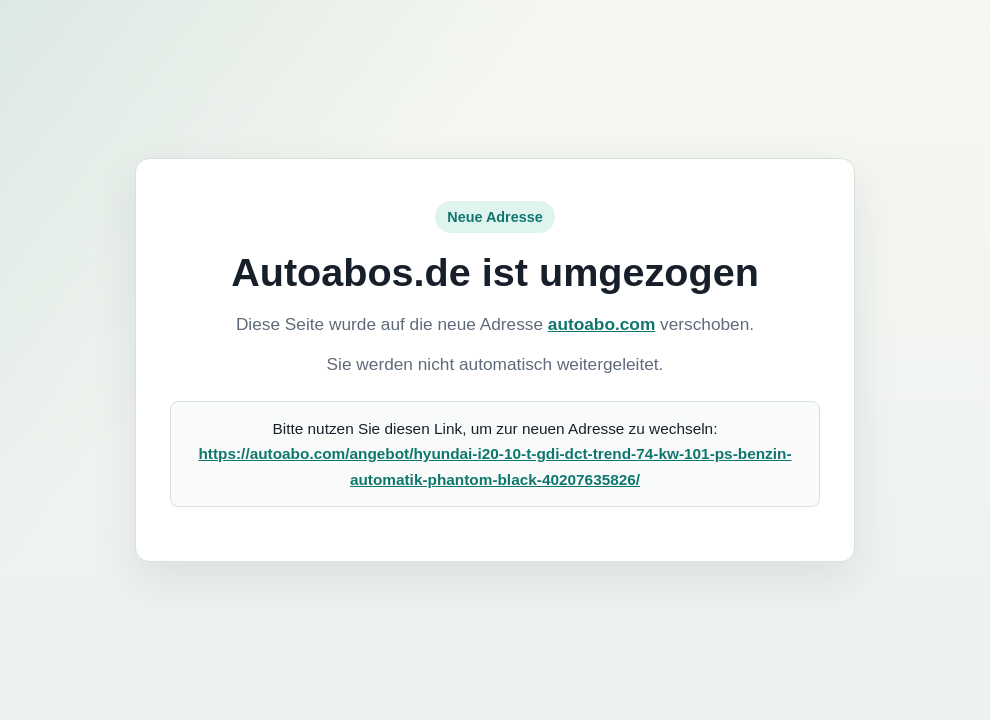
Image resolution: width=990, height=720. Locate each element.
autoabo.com (601, 324)
